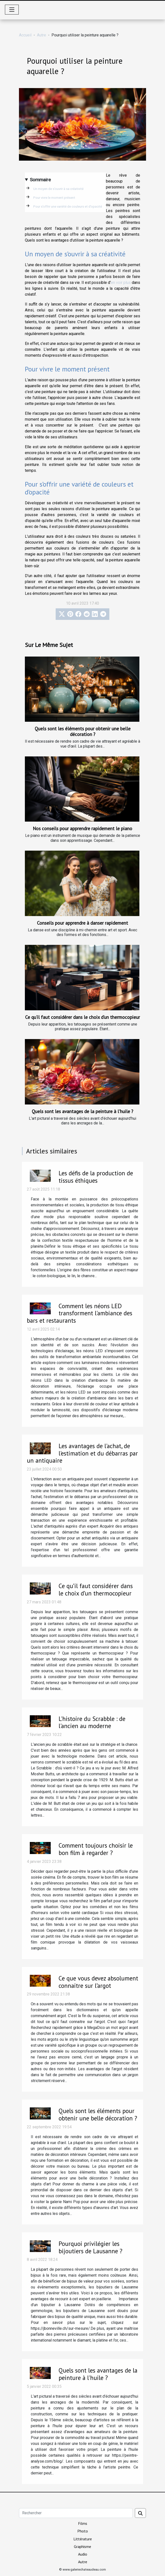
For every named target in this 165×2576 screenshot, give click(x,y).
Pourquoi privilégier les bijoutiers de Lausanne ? (90, 2247)
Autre (41, 35)
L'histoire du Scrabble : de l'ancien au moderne (92, 1722)
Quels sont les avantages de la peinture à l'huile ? (82, 1111)
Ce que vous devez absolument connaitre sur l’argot (98, 1982)
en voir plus (121, 282)
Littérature (82, 2538)
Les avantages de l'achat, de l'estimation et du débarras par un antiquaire (82, 1453)
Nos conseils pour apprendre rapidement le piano (82, 828)
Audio (82, 2554)
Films (82, 2523)
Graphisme (82, 2546)
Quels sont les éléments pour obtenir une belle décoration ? (83, 731)
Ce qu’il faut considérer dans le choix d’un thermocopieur (82, 1017)
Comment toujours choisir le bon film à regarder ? (96, 1849)
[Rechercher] (76, 2513)
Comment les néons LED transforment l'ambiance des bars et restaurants (79, 1313)
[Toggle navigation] (12, 10)
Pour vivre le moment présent (54, 197)
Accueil (25, 35)
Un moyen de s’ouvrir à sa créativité (58, 189)
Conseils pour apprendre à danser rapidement (82, 923)
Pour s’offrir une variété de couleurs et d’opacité (67, 206)
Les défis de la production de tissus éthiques (96, 1176)
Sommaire (40, 180)
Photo (82, 2531)
